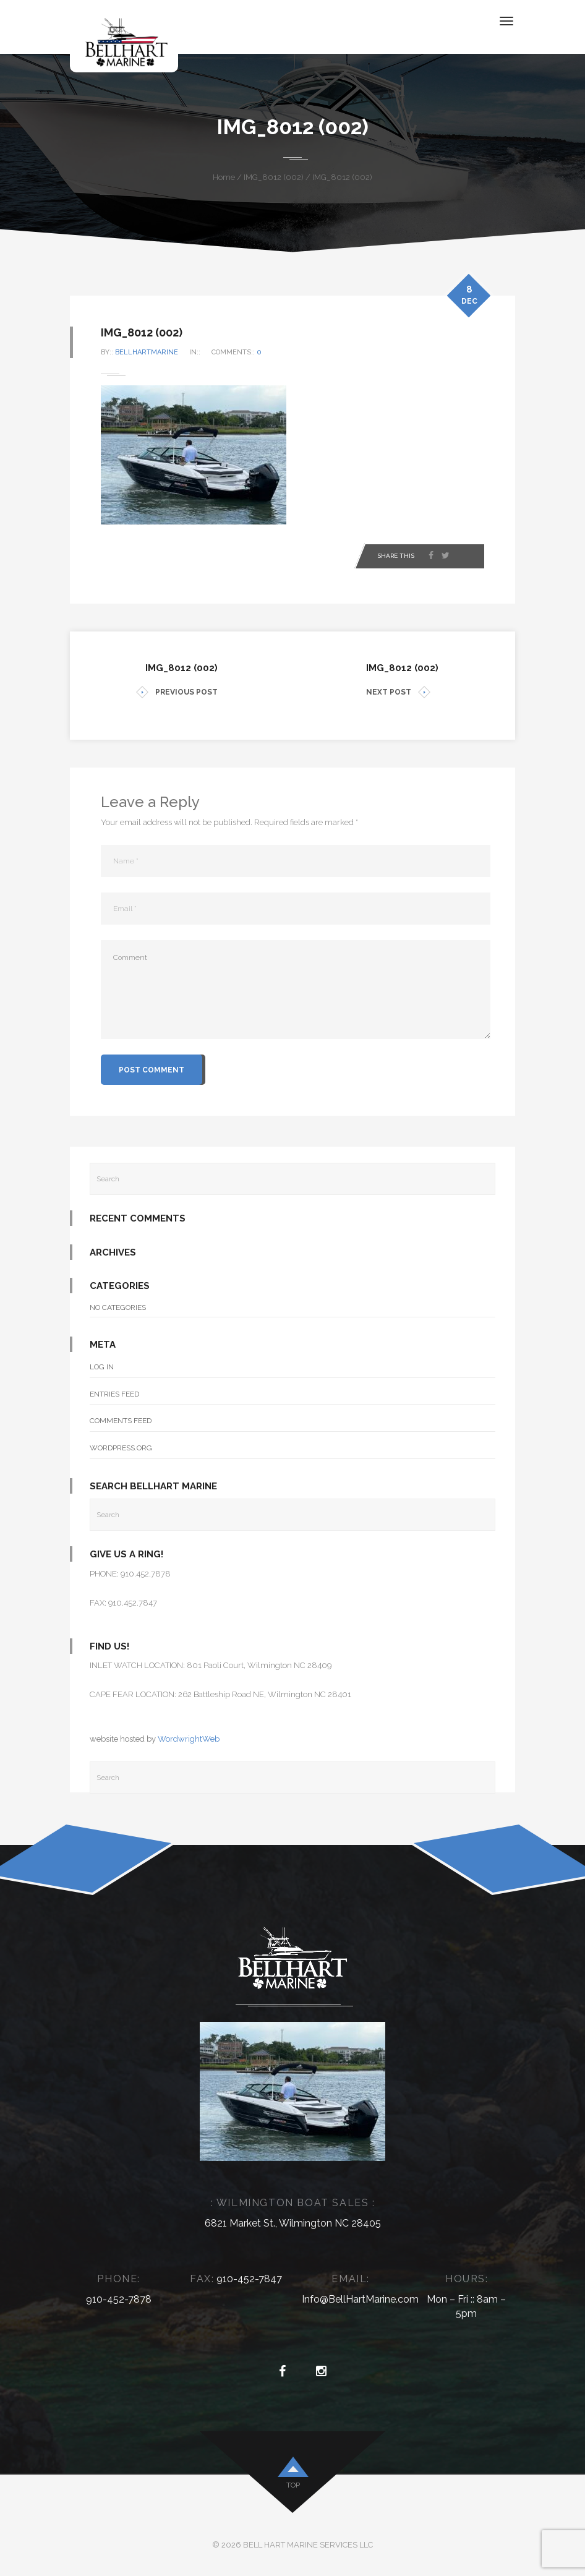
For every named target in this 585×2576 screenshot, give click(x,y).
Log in (102, 1367)
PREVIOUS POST (177, 692)
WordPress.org (121, 1448)
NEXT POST (398, 692)
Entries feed (114, 1394)
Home (224, 177)
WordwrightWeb (189, 1739)
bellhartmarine (146, 352)
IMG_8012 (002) (274, 177)
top (293, 2485)
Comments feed (121, 1420)
